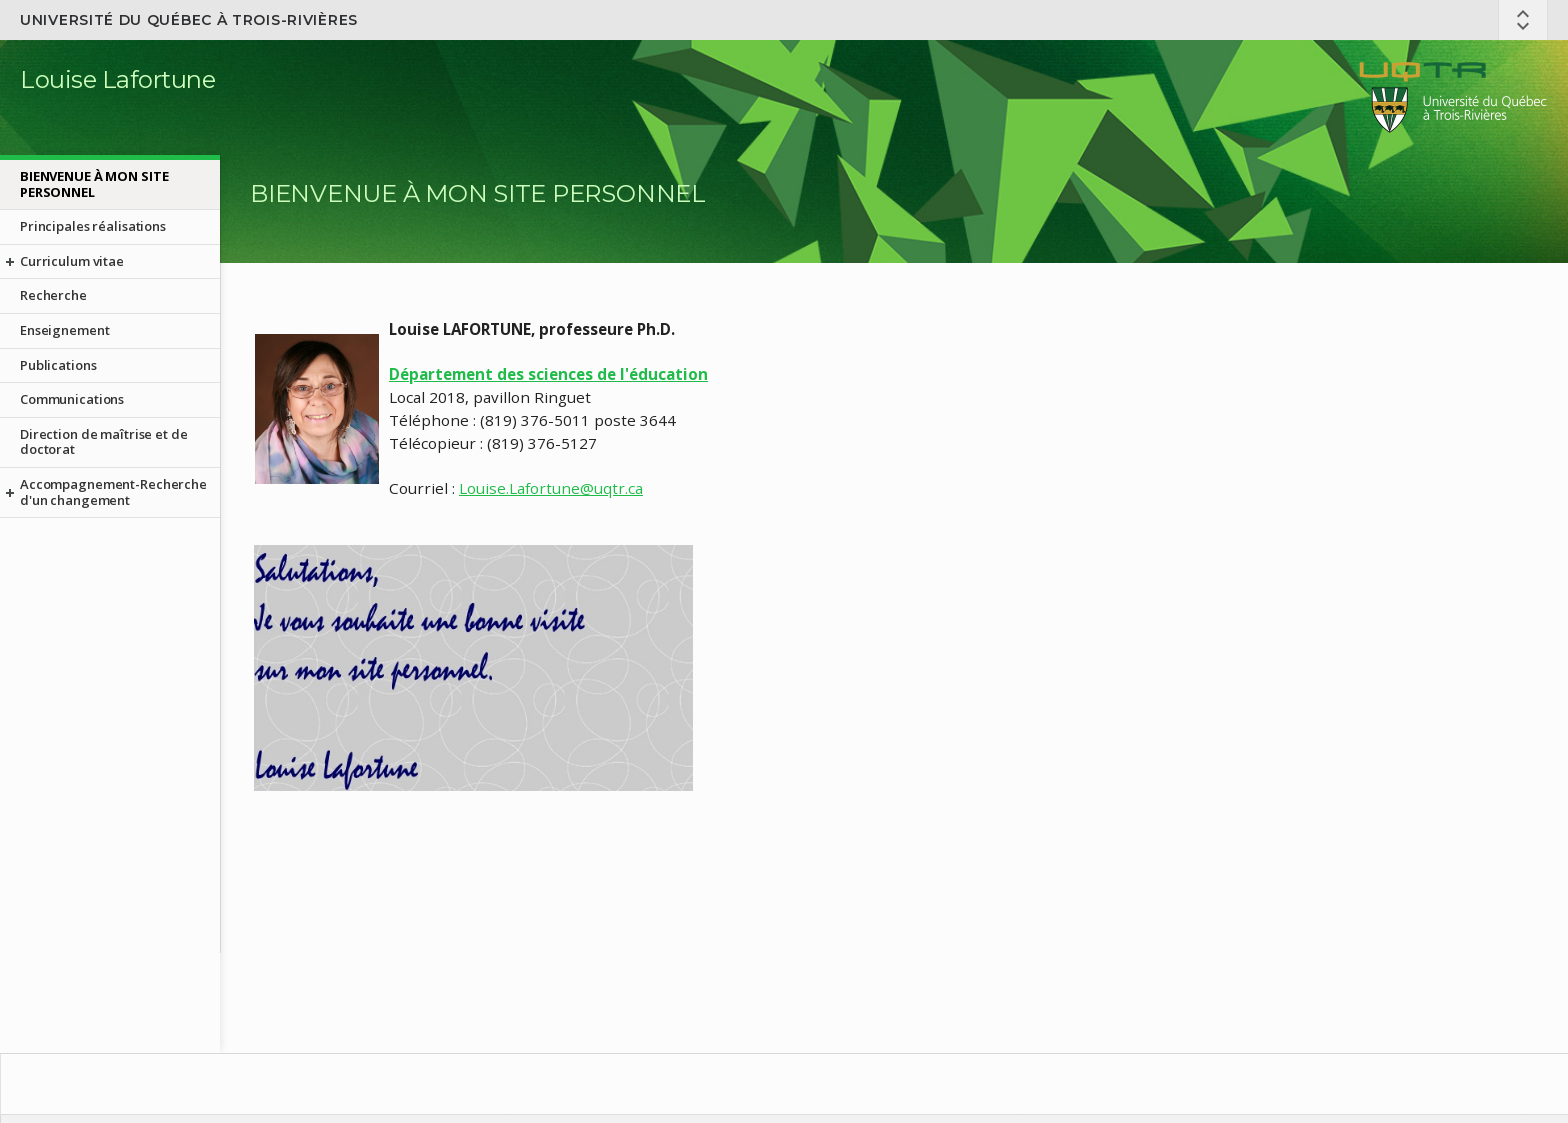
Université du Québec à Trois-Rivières (189, 20)
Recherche (53, 295)
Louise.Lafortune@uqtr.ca (551, 488)
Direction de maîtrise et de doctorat (104, 442)
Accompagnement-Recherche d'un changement (113, 492)
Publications (58, 365)
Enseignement (64, 330)
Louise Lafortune (117, 79)
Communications (72, 399)
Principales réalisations (93, 226)
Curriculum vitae (72, 261)
